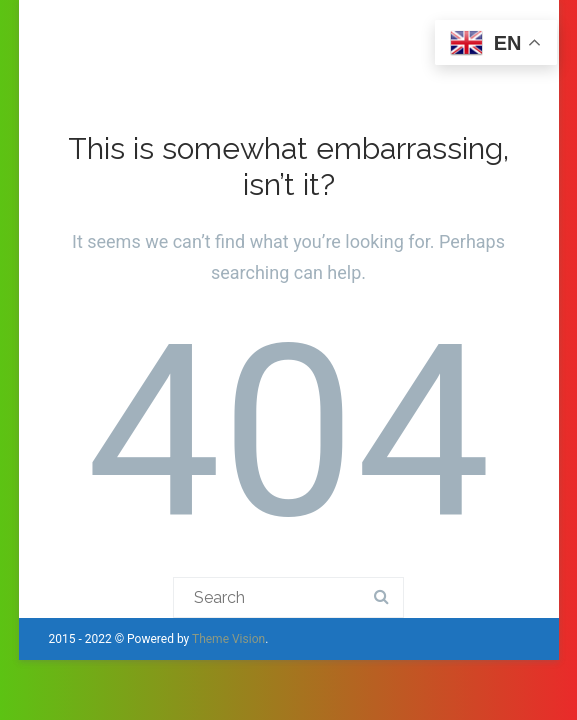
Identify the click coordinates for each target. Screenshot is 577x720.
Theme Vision (228, 639)
